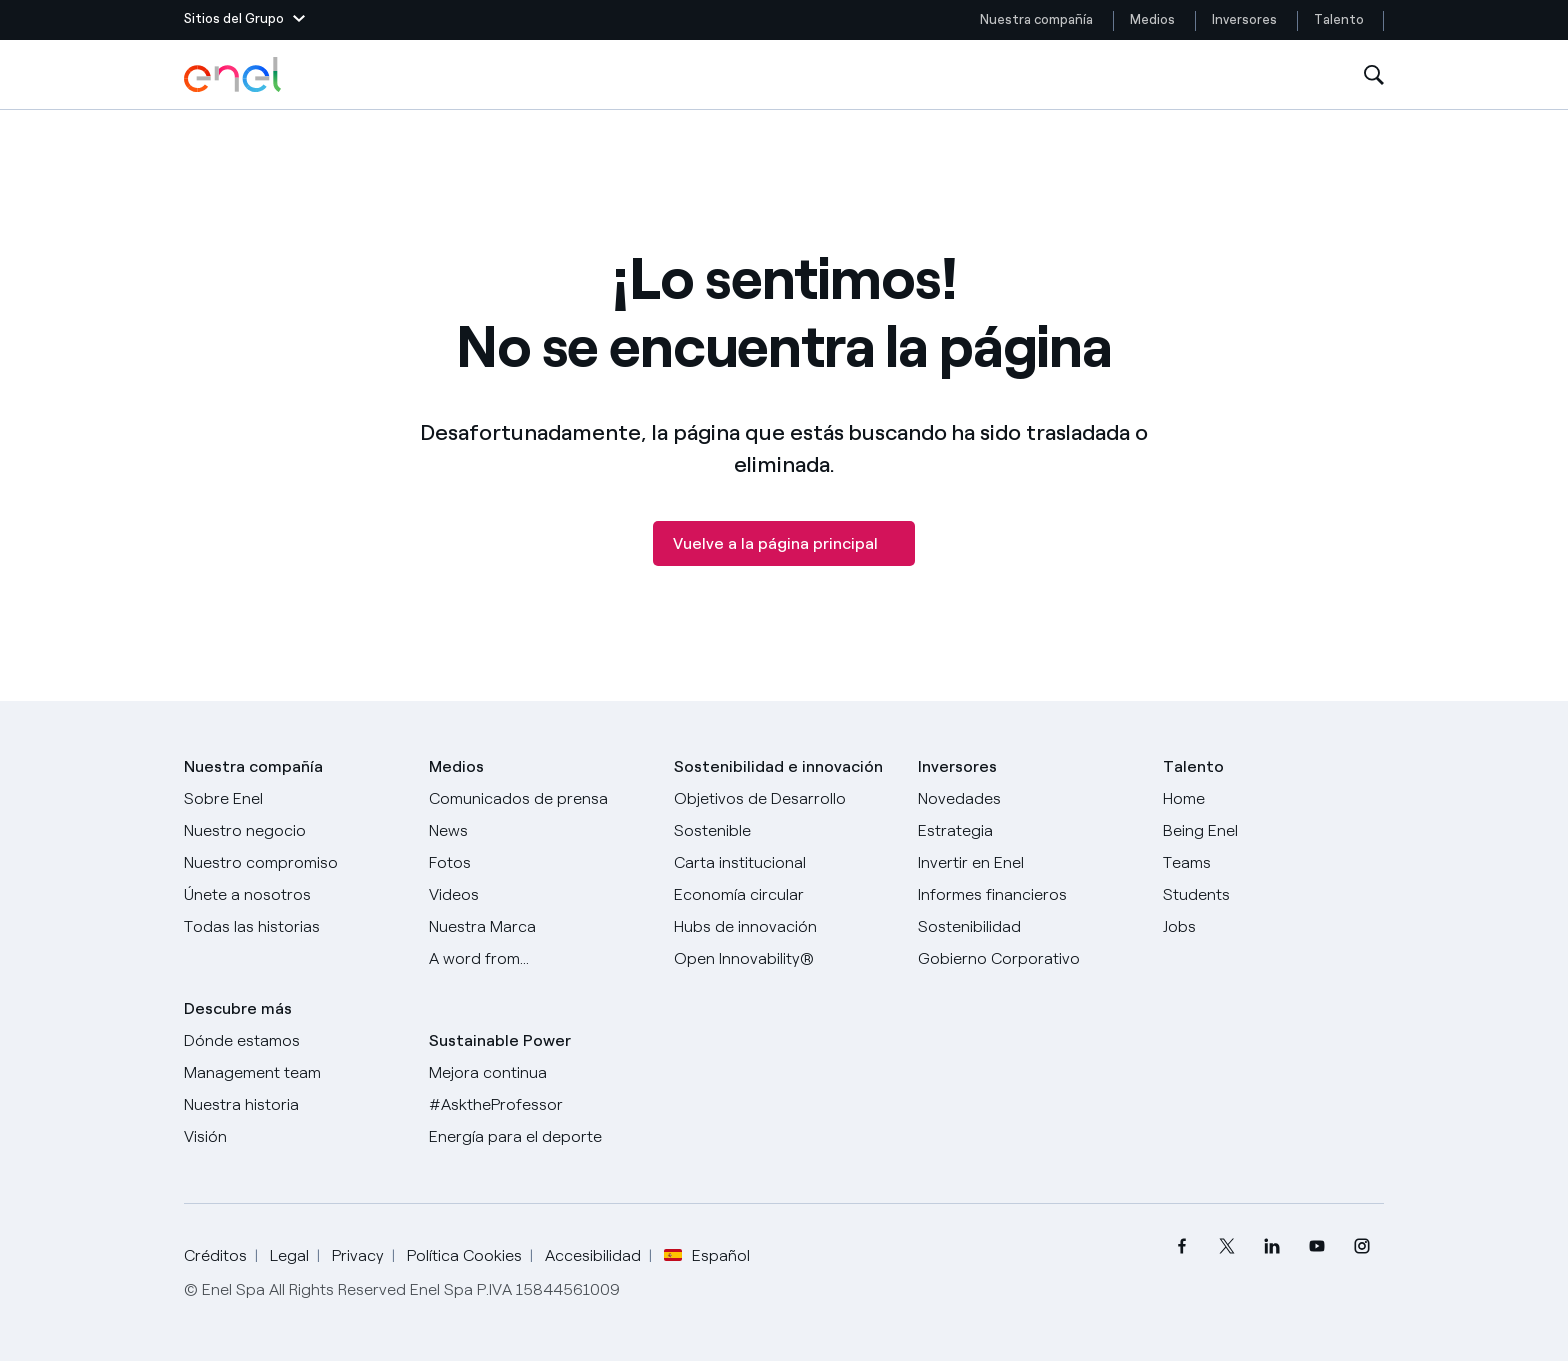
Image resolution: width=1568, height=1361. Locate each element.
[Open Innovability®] (784, 959)
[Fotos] (539, 863)
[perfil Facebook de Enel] (1181, 1246)
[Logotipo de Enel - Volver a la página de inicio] (234, 75)
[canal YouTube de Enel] (1316, 1246)
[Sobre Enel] (294, 799)
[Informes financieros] (1028, 895)
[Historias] (294, 927)
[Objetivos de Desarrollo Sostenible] (784, 815)
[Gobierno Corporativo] (1028, 959)
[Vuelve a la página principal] (784, 543)
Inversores (1244, 19)
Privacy (358, 1255)
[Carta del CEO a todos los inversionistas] (539, 831)
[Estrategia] (1028, 831)
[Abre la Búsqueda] (1374, 75)
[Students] (1273, 895)
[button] (244, 20)
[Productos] (294, 831)
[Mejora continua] (539, 1073)
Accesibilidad (593, 1255)
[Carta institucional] (784, 863)
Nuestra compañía (1036, 19)
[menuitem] (1181, 1246)
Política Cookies (464, 1255)
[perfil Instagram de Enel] (1361, 1246)
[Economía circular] (784, 895)
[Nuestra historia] (294, 1105)
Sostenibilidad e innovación (778, 766)
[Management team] (294, 1073)
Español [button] (707, 1256)
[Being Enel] (1273, 831)
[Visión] (294, 1137)
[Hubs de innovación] (784, 927)
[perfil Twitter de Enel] (1226, 1246)
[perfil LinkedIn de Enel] (1271, 1246)
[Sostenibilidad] (1028, 927)
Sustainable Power (500, 1040)
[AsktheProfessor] (539, 1105)
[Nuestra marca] (539, 927)
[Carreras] (1273, 799)
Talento (1340, 19)
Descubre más (238, 1008)
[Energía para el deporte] (539, 1137)
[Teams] (1273, 863)
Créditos (215, 1255)
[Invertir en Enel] (1028, 863)
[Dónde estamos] (294, 1041)
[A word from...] (539, 959)
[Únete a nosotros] (294, 895)
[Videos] (539, 895)
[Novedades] (1028, 799)
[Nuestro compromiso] (294, 863)
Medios (1152, 19)
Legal (289, 1255)
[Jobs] (1273, 927)
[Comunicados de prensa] (539, 799)
